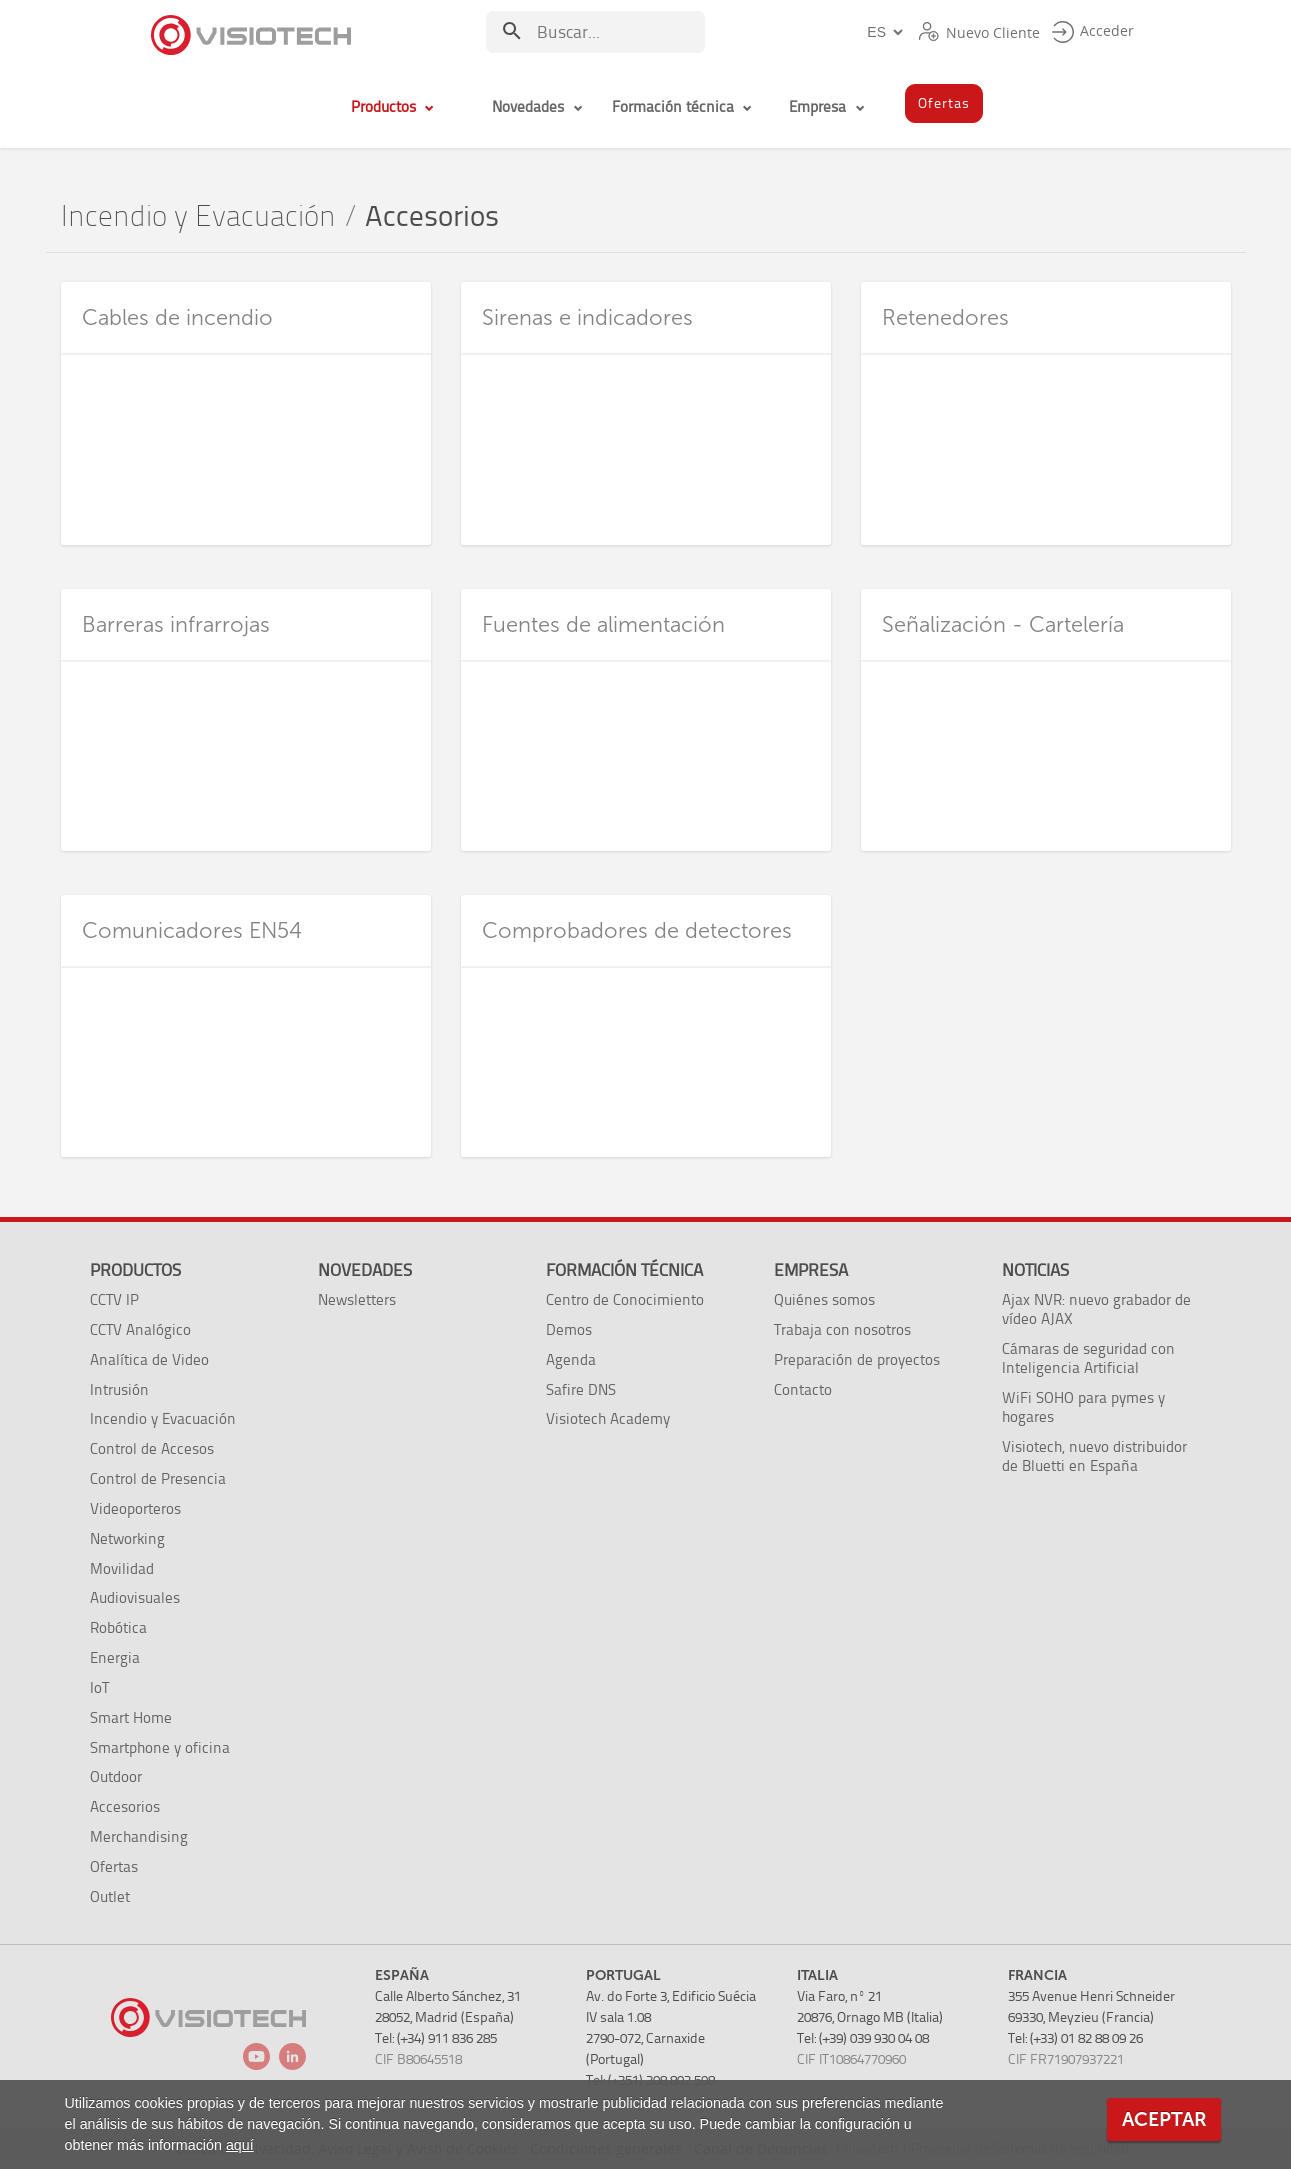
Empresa (811, 1270)
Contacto (803, 1389)
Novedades (365, 1270)
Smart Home (131, 1717)
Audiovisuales (135, 1597)
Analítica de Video (149, 1359)
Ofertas (114, 1866)
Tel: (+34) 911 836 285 (436, 2038)
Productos (135, 1270)
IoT (99, 1687)
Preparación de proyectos (857, 1359)
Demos (569, 1329)
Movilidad (122, 1568)
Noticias (1035, 1270)
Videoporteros (135, 1508)
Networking (127, 1538)
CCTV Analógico (140, 1329)
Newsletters (357, 1299)
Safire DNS (581, 1389)
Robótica (118, 1627)
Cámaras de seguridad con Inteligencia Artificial (1088, 1358)
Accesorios (125, 1806)
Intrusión (119, 1389)
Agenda (571, 1359)
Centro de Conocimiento (625, 1299)
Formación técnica (624, 1270)
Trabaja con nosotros (842, 1329)
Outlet (110, 1896)
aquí (240, 2145)
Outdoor (116, 1776)
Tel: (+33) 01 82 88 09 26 (1075, 2038)
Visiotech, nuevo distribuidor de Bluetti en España (1094, 1456)
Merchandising (139, 1836)
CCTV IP (114, 1299)
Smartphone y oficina (160, 1747)
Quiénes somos (824, 1299)
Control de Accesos (152, 1448)
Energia (115, 1657)
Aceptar (1164, 2119)
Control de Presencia (158, 1478)
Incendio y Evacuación (198, 216)
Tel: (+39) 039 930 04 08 (863, 2038)
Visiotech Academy (608, 1418)
